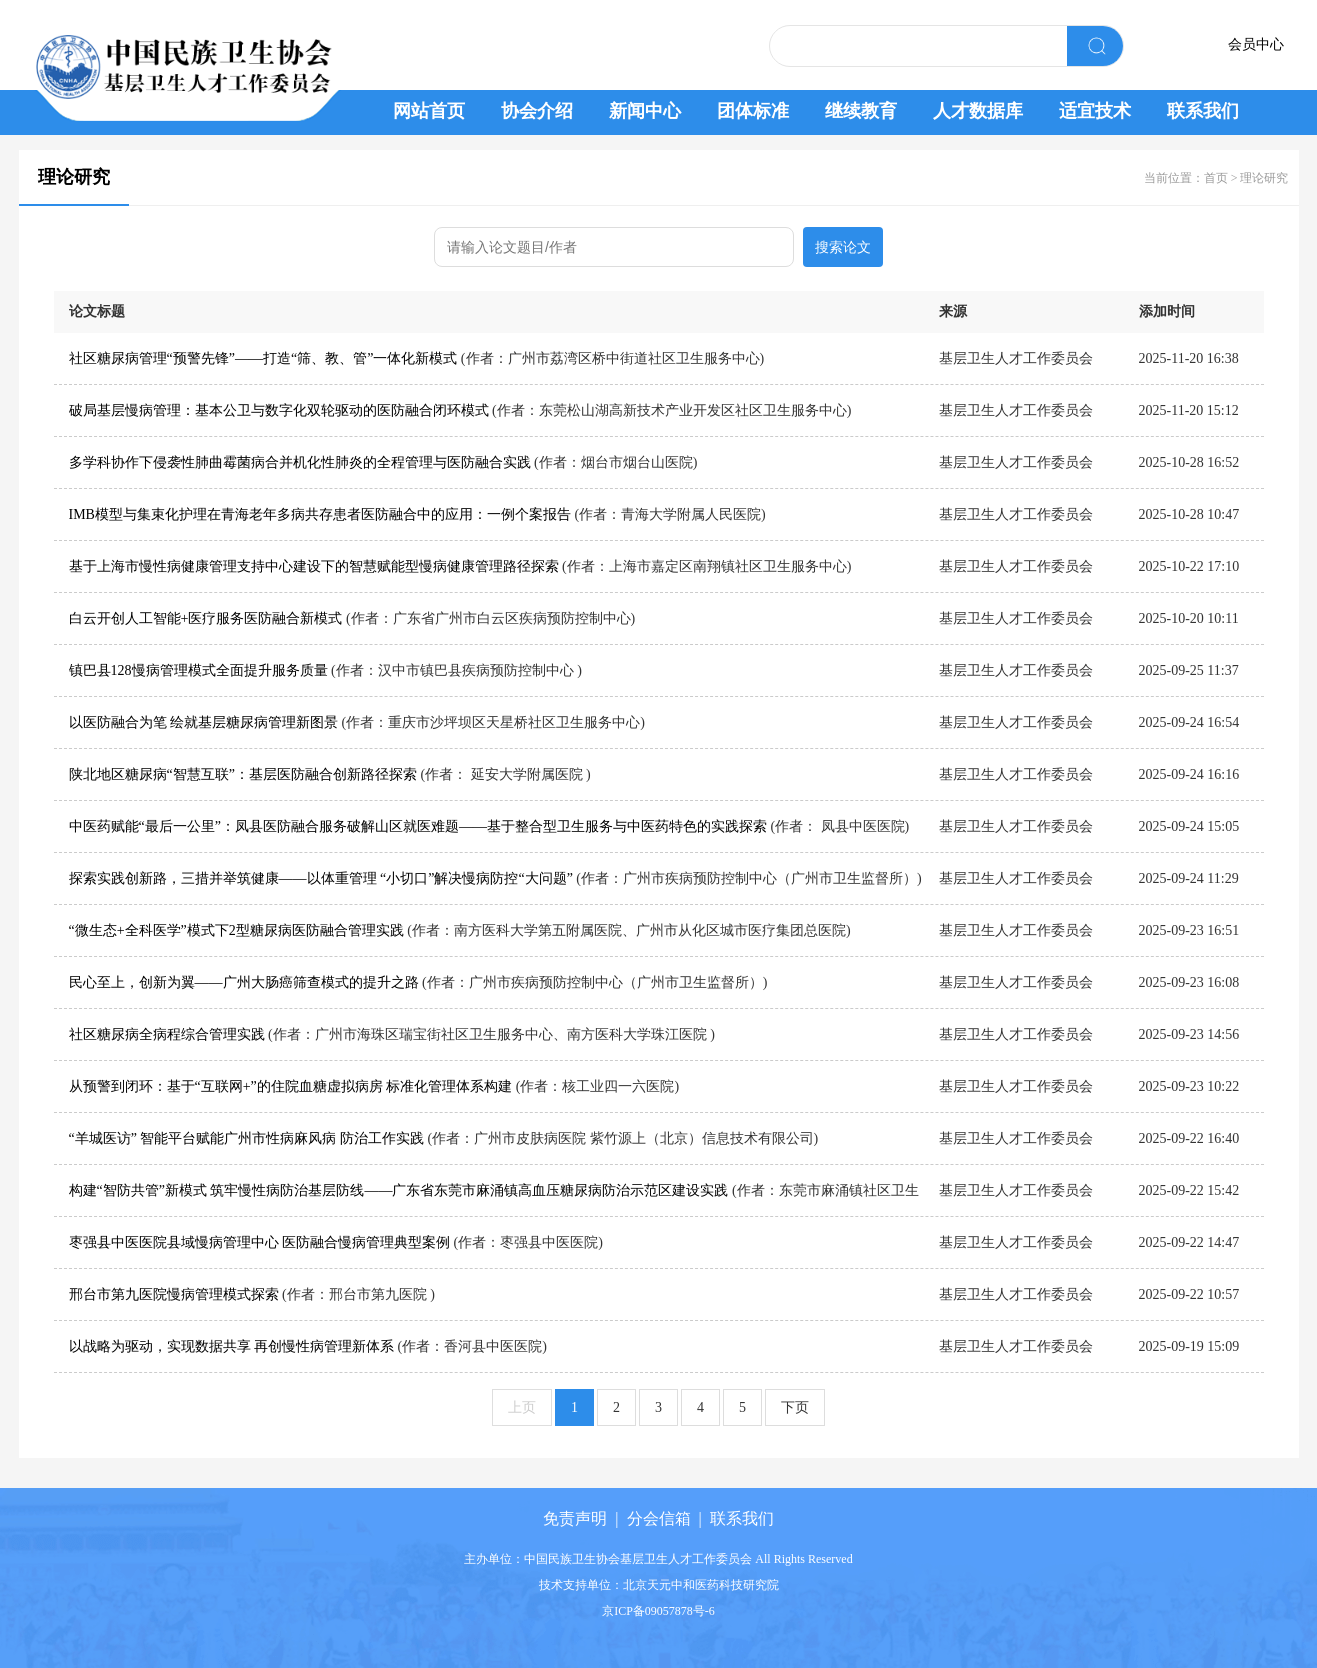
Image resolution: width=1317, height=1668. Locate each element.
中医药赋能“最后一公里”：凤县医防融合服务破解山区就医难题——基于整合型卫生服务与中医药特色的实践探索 (418, 826)
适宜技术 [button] (1095, 111)
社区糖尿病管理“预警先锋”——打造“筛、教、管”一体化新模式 (263, 358)
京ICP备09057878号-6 (658, 1611)
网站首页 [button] (429, 111)
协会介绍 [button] (537, 111)
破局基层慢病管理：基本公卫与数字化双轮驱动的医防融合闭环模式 (279, 410)
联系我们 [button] (1203, 111)
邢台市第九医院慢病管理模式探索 (174, 1294)
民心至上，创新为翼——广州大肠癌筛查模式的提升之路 (244, 982)
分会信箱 (659, 1518)
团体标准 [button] (753, 111)
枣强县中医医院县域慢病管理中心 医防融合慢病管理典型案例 (260, 1242)
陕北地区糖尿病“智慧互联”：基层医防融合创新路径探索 (243, 774)
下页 (795, 1407)
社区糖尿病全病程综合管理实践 (167, 1034)
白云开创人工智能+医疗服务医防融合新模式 (206, 618)
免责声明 (575, 1518)
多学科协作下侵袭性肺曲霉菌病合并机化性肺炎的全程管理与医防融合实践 (300, 462)
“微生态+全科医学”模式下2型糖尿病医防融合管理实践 (236, 930)
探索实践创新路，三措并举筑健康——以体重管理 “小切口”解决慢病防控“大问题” (321, 878)
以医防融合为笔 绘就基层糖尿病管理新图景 (205, 722)
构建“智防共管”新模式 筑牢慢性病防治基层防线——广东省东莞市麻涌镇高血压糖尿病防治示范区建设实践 (399, 1190)
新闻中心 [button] (645, 111)
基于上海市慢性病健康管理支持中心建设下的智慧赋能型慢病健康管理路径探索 (314, 566)
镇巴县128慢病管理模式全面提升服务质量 (198, 670)
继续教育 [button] (861, 111)
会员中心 (1256, 44)
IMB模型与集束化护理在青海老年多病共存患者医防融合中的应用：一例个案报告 (320, 514)
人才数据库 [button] (978, 111)
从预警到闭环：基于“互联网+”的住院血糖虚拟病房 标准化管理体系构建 (291, 1086)
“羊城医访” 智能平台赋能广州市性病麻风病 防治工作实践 (246, 1138)
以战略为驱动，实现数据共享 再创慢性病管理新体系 (232, 1346)
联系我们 (742, 1518)
